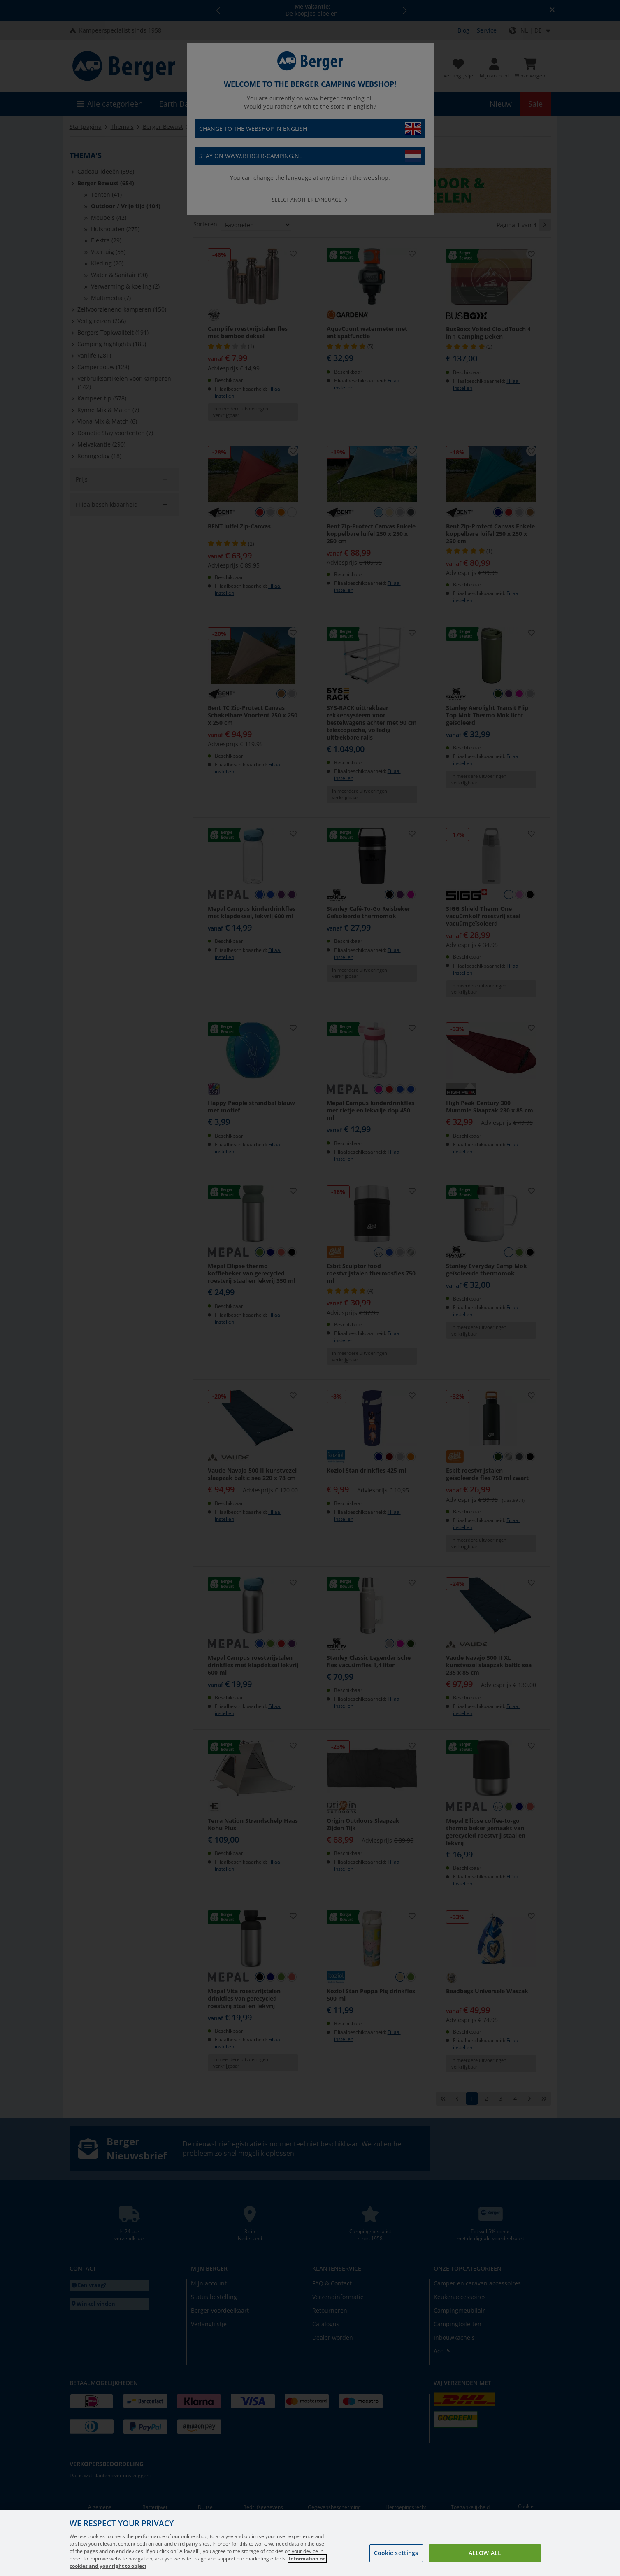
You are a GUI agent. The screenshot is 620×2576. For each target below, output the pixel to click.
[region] (310, 2543)
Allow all (485, 2553)
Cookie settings (396, 2553)
